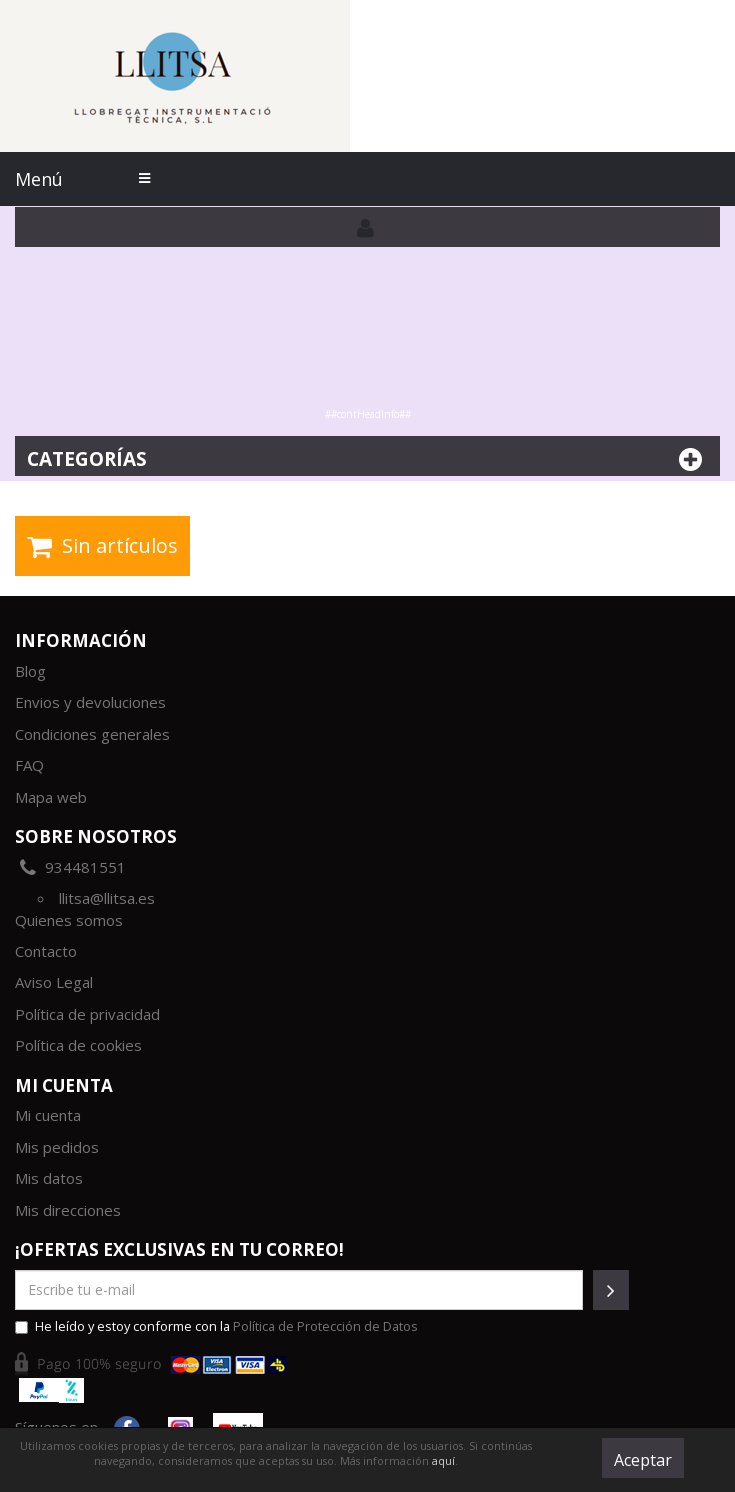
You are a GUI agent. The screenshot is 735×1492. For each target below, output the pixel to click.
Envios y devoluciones (90, 702)
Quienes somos (69, 920)
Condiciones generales (92, 734)
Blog (30, 671)
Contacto (46, 951)
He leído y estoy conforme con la (216, 1326)
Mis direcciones (68, 1210)
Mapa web (51, 797)
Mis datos (49, 1178)
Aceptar (643, 1460)
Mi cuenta (48, 1115)
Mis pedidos (57, 1147)
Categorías (367, 459)
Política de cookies (78, 1045)
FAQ (29, 765)
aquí (443, 1460)
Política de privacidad (87, 1014)
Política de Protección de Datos (325, 1326)
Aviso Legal (54, 982)
